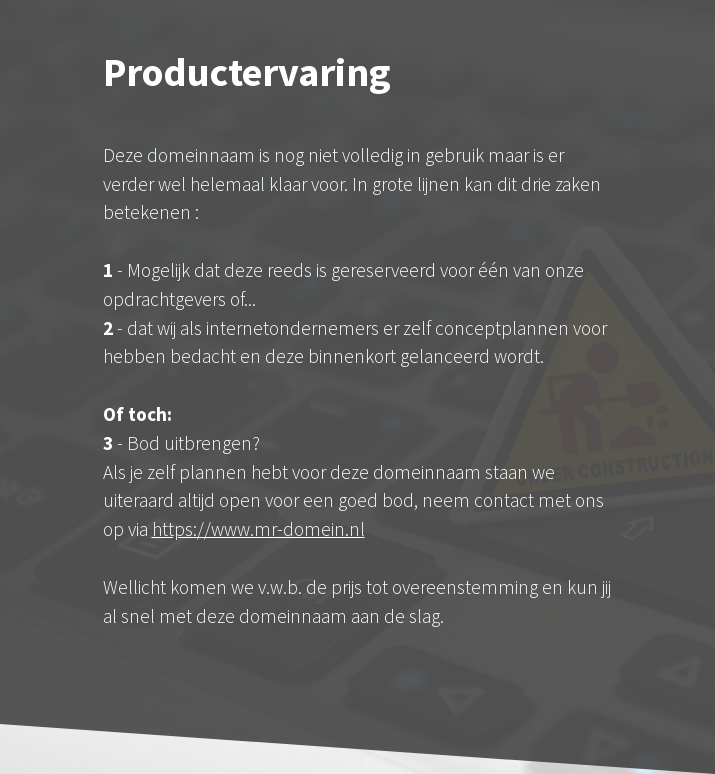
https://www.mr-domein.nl (258, 529)
